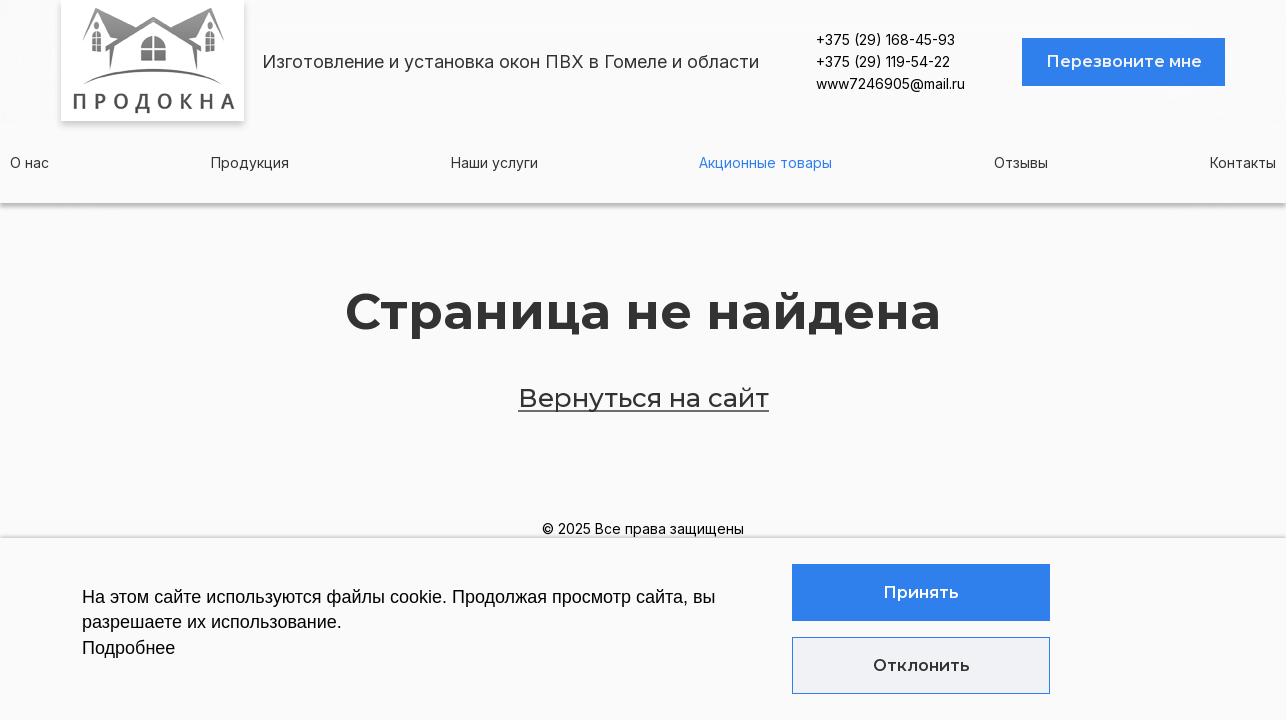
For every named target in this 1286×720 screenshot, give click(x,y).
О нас (29, 162)
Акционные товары (765, 162)
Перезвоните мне (1124, 61)
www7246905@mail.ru (890, 83)
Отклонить (921, 665)
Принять (921, 592)
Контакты (1243, 162)
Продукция (250, 162)
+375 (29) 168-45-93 (885, 39)
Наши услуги (494, 162)
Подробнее (128, 648)
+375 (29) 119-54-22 (883, 61)
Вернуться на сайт (643, 398)
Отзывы (1021, 162)
